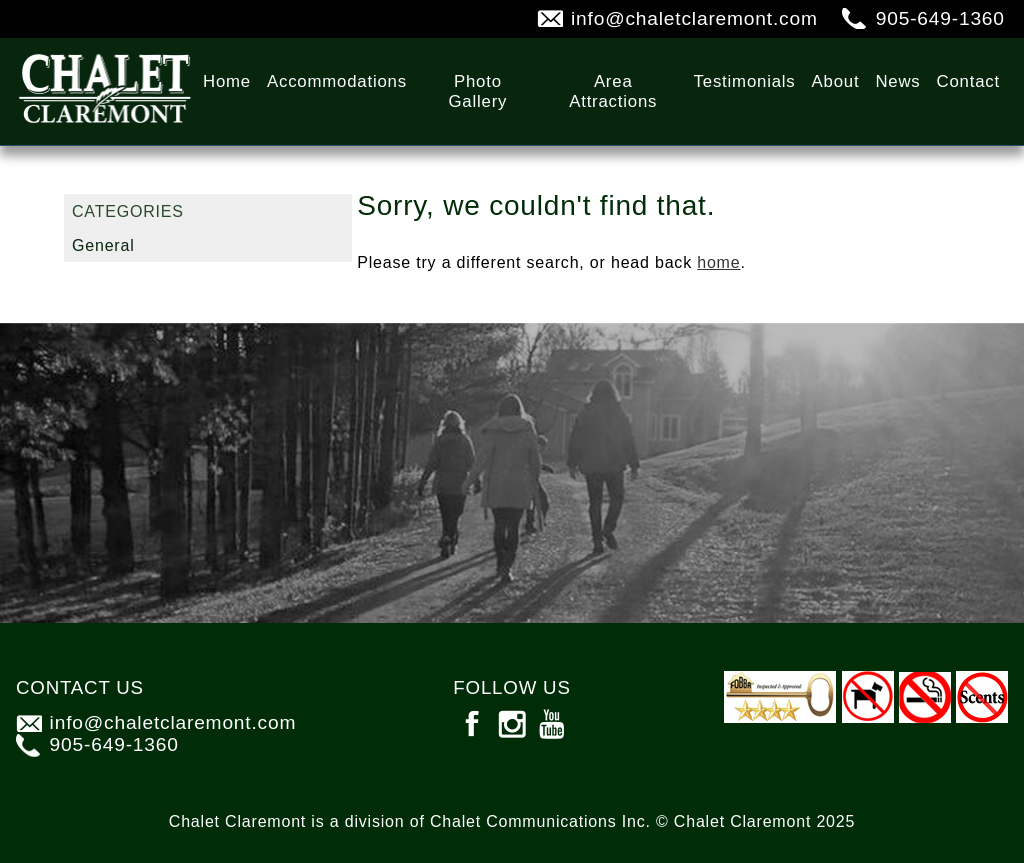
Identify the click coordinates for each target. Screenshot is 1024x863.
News (897, 81)
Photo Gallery (477, 91)
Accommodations (337, 81)
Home (227, 81)
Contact (968, 81)
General (103, 245)
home (718, 262)
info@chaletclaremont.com (694, 18)
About (836, 81)
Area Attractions (613, 91)
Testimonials (745, 81)
